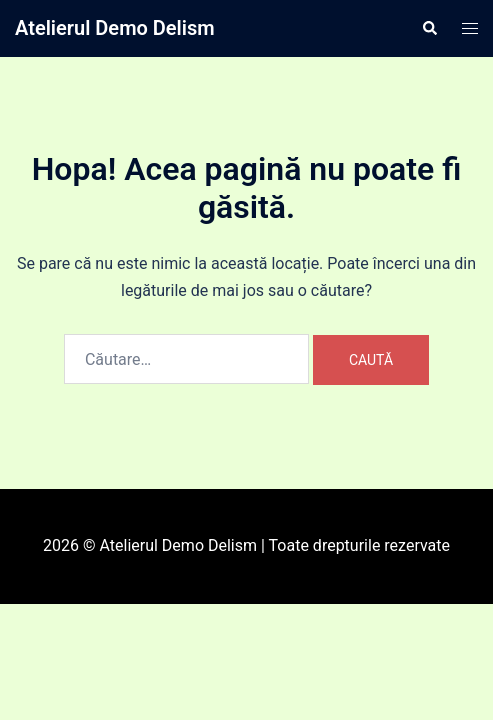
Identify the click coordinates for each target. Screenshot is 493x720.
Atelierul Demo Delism (115, 28)
